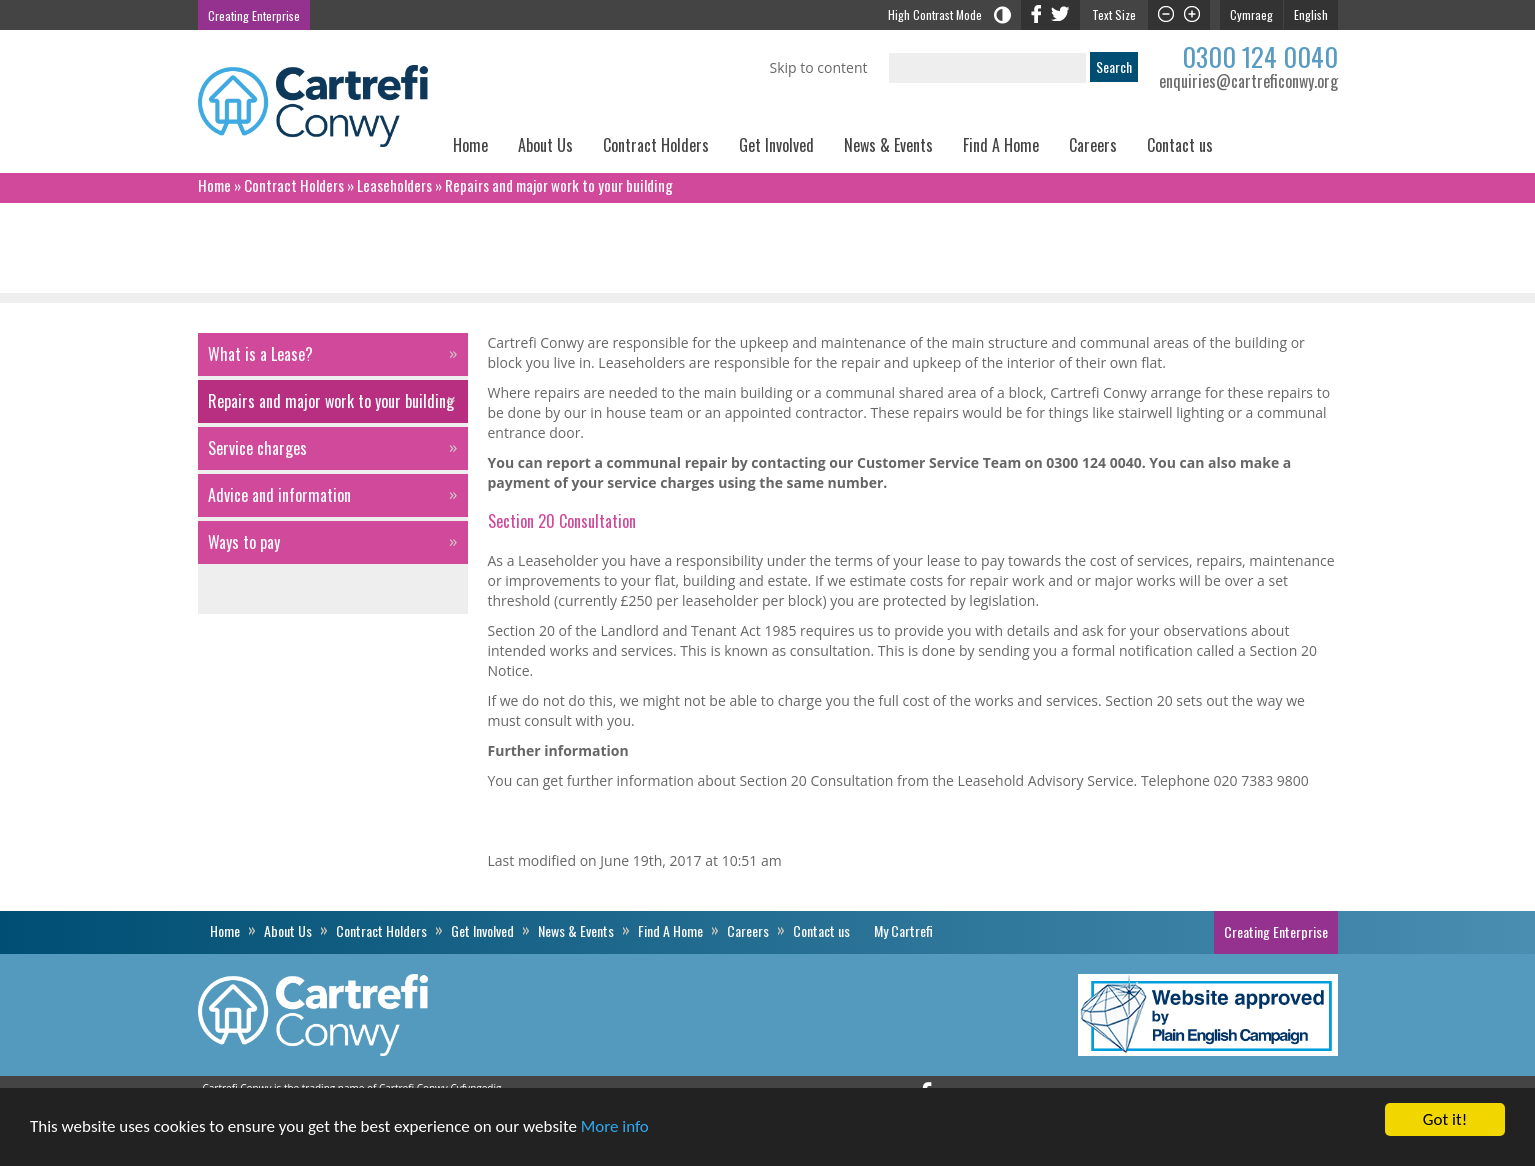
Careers (1093, 145)
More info (615, 1127)
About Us (545, 145)
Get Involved (776, 145)
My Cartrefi (1282, 152)
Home (470, 145)
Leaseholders (394, 185)
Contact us (1180, 145)
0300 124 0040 (1260, 56)
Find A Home (1001, 145)
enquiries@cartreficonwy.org (1248, 81)
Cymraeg (1251, 14)
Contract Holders (656, 145)
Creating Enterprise (254, 15)
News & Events (888, 145)
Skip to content (819, 67)
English (1311, 14)
